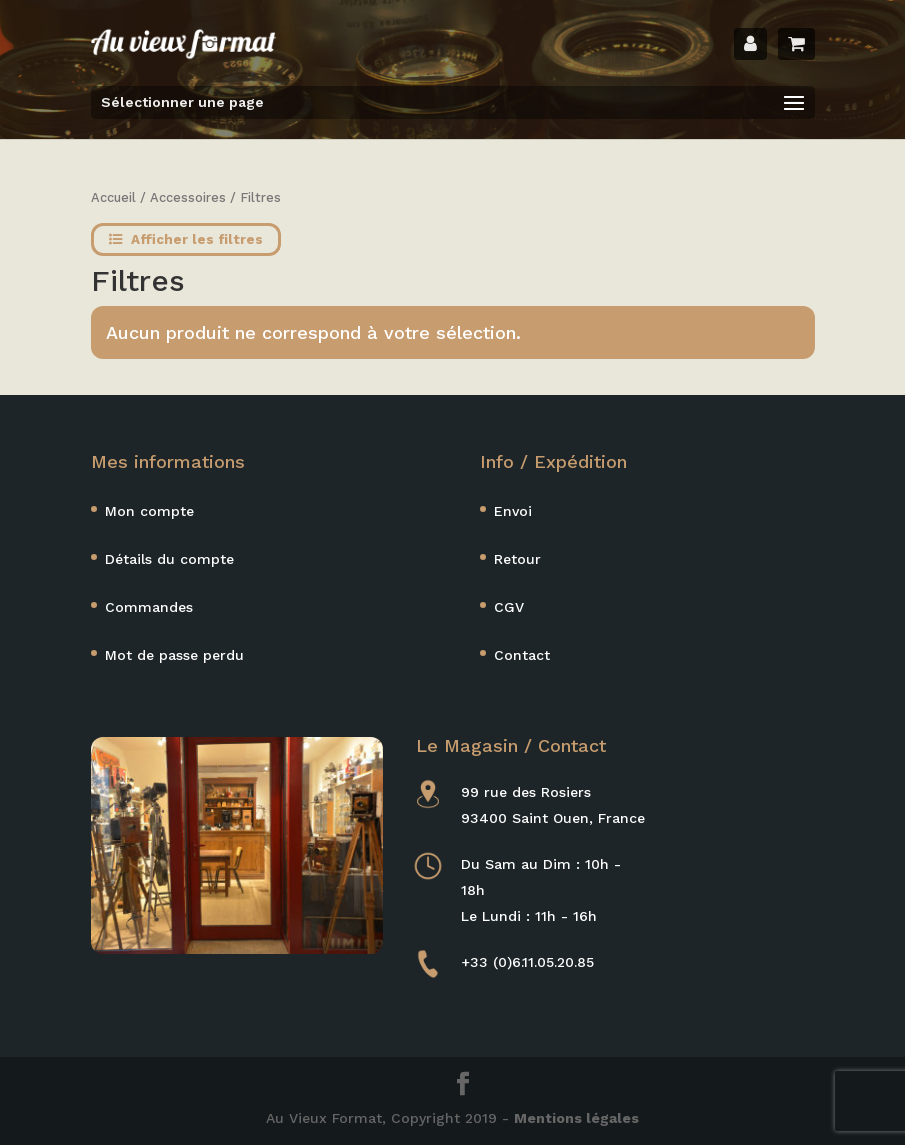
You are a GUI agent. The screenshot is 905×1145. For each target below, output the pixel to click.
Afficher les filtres (186, 239)
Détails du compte (169, 559)
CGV (509, 607)
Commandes (149, 607)
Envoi (513, 511)
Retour (517, 559)
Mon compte (149, 511)
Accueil (113, 197)
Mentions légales (576, 1118)
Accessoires (188, 197)
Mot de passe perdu (174, 655)
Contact (522, 655)
